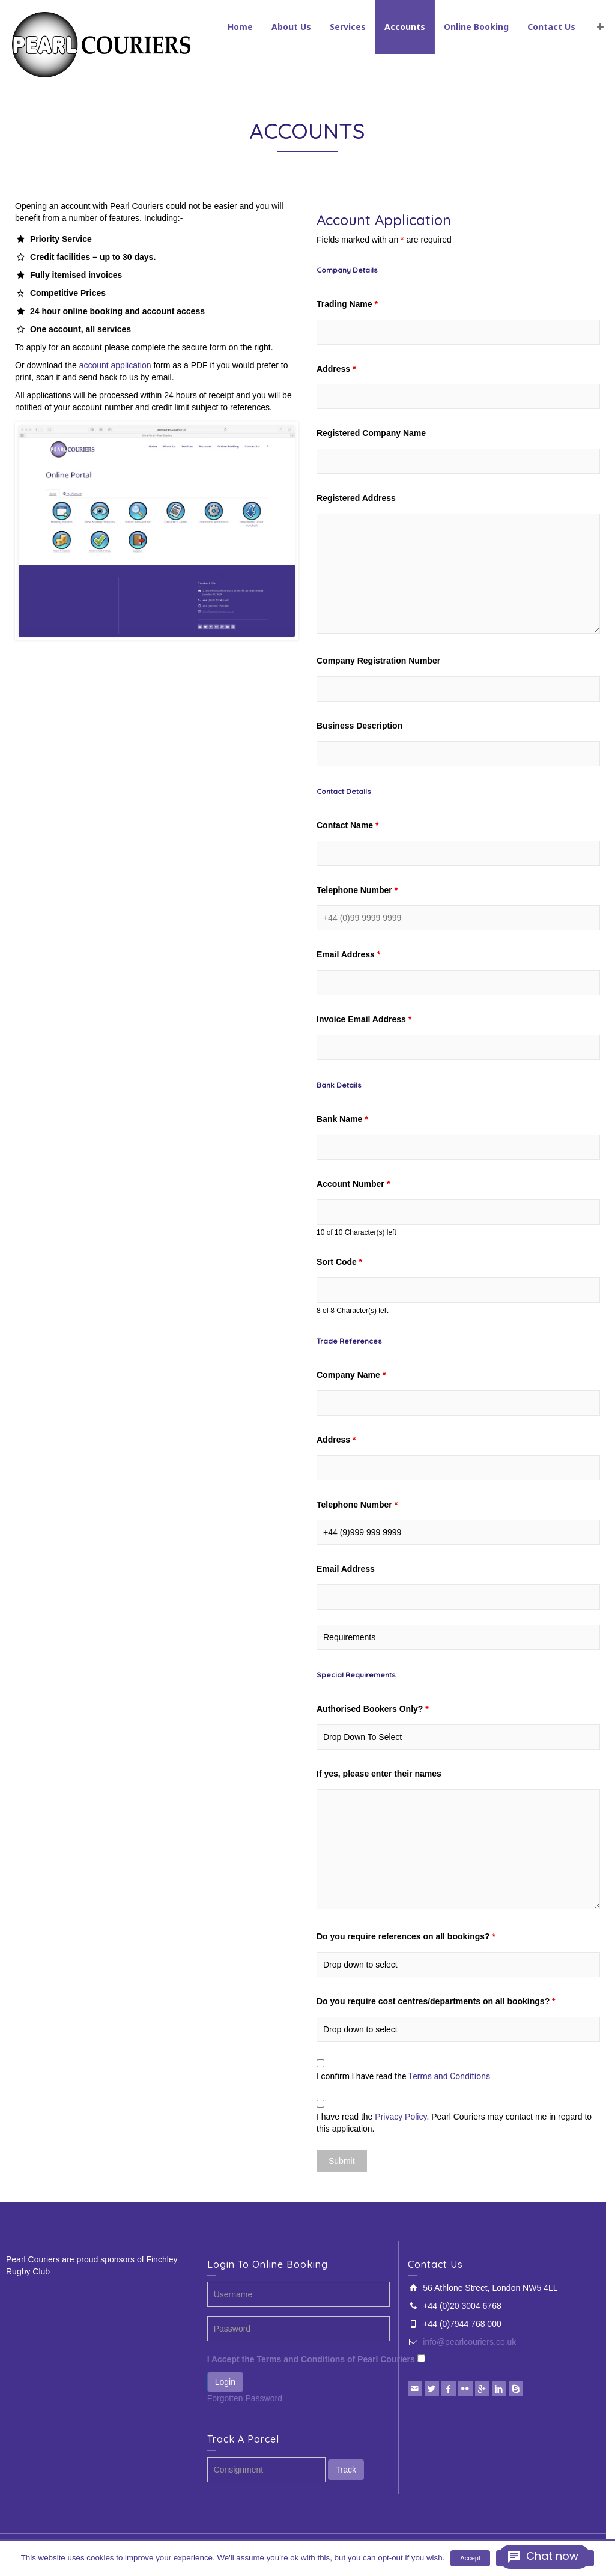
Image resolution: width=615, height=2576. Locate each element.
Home (240, 26)
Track (346, 2469)
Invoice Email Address (364, 1019)
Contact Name (347, 825)
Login (225, 2382)
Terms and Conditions (449, 2076)
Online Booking (476, 26)
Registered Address (356, 498)
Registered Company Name (371, 433)
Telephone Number (357, 890)
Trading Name (347, 304)
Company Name (351, 1375)
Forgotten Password (244, 2398)
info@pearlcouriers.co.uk (469, 2342)
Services (348, 26)
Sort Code (339, 1262)
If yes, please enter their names (379, 1773)
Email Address (348, 954)
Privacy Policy (400, 2116)
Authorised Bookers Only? (373, 1709)
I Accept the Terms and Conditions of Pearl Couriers (311, 2359)
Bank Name (342, 1119)
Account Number (353, 1184)
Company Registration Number (378, 660)
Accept (470, 2558)
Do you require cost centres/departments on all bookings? (436, 2001)
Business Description (359, 725)
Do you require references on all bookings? (406, 1936)
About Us (291, 26)
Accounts (404, 26)
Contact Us (551, 26)
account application (115, 365)
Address (336, 369)
